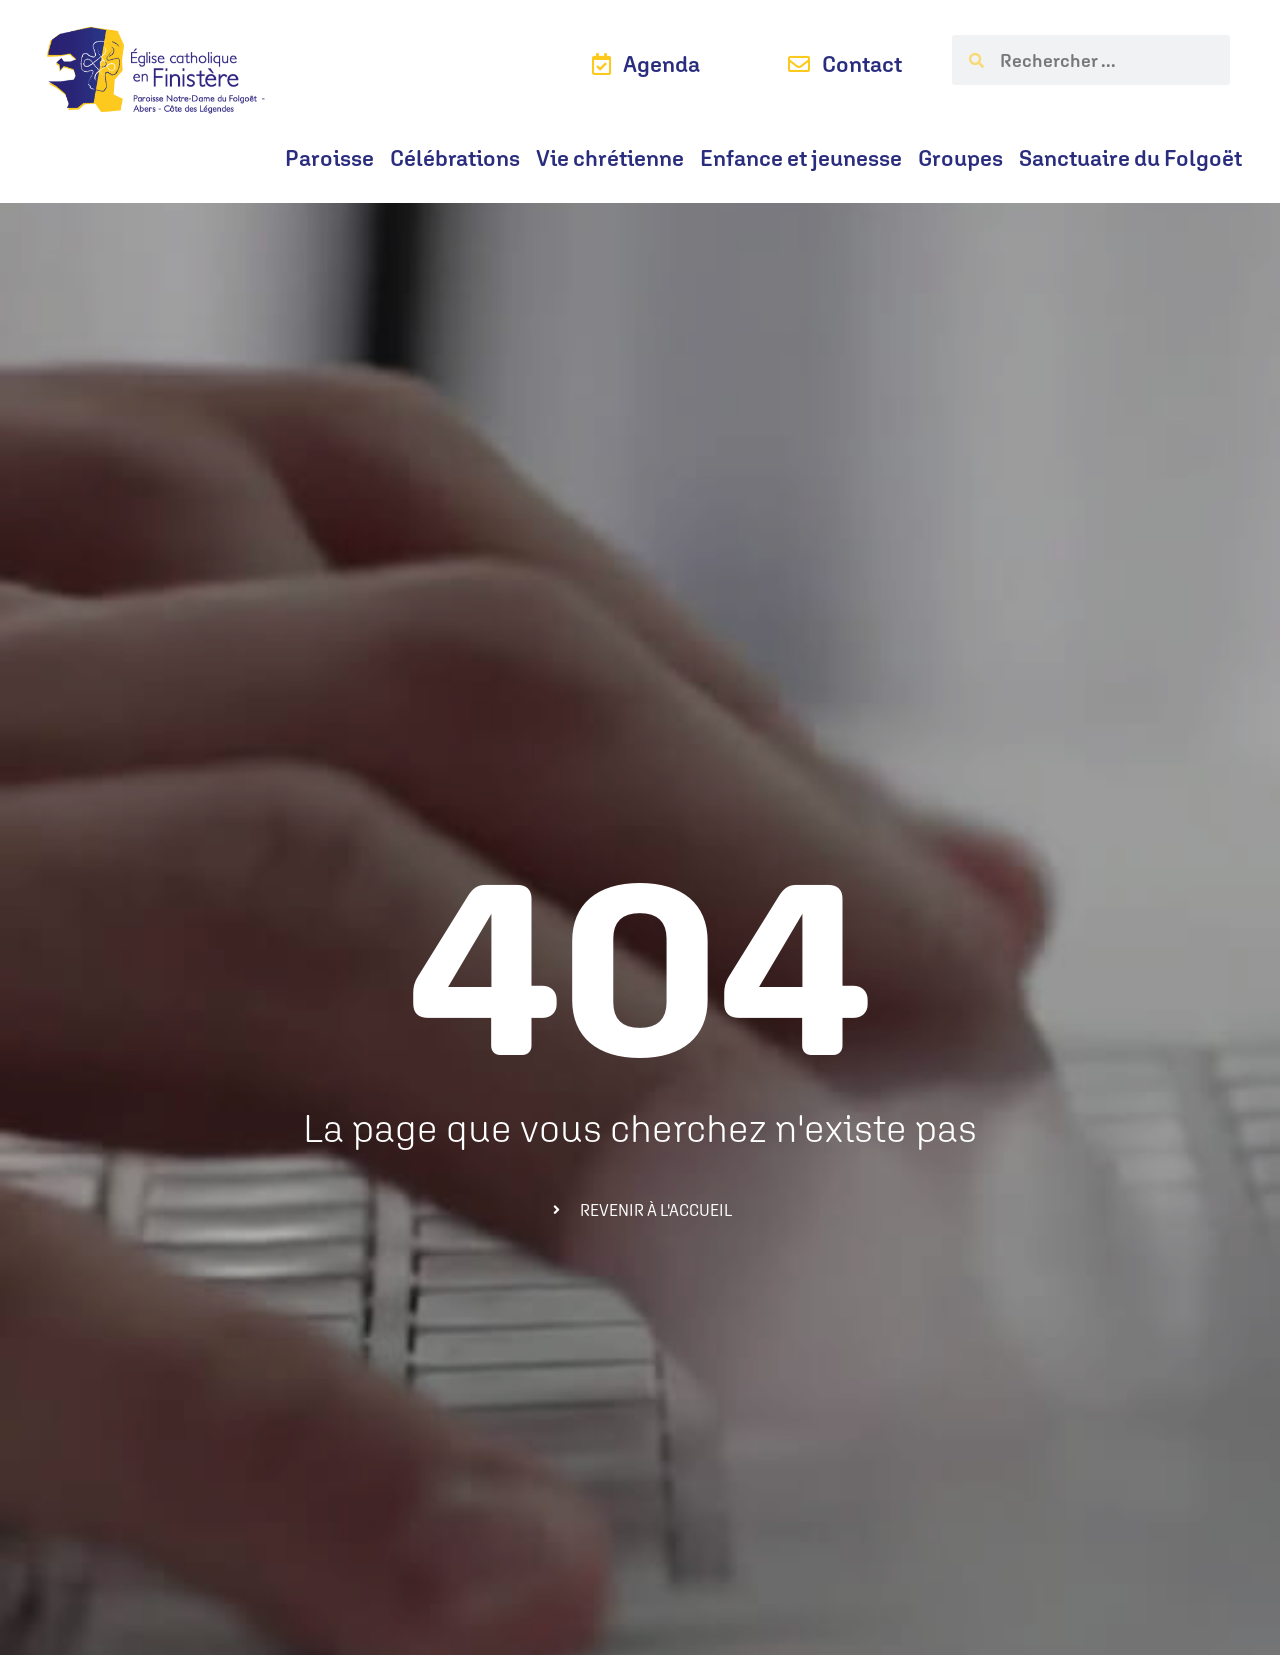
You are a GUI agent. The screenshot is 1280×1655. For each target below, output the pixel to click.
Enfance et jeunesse (801, 158)
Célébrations (455, 158)
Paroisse (329, 158)
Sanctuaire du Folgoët (1130, 158)
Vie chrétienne (610, 158)
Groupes (960, 158)
